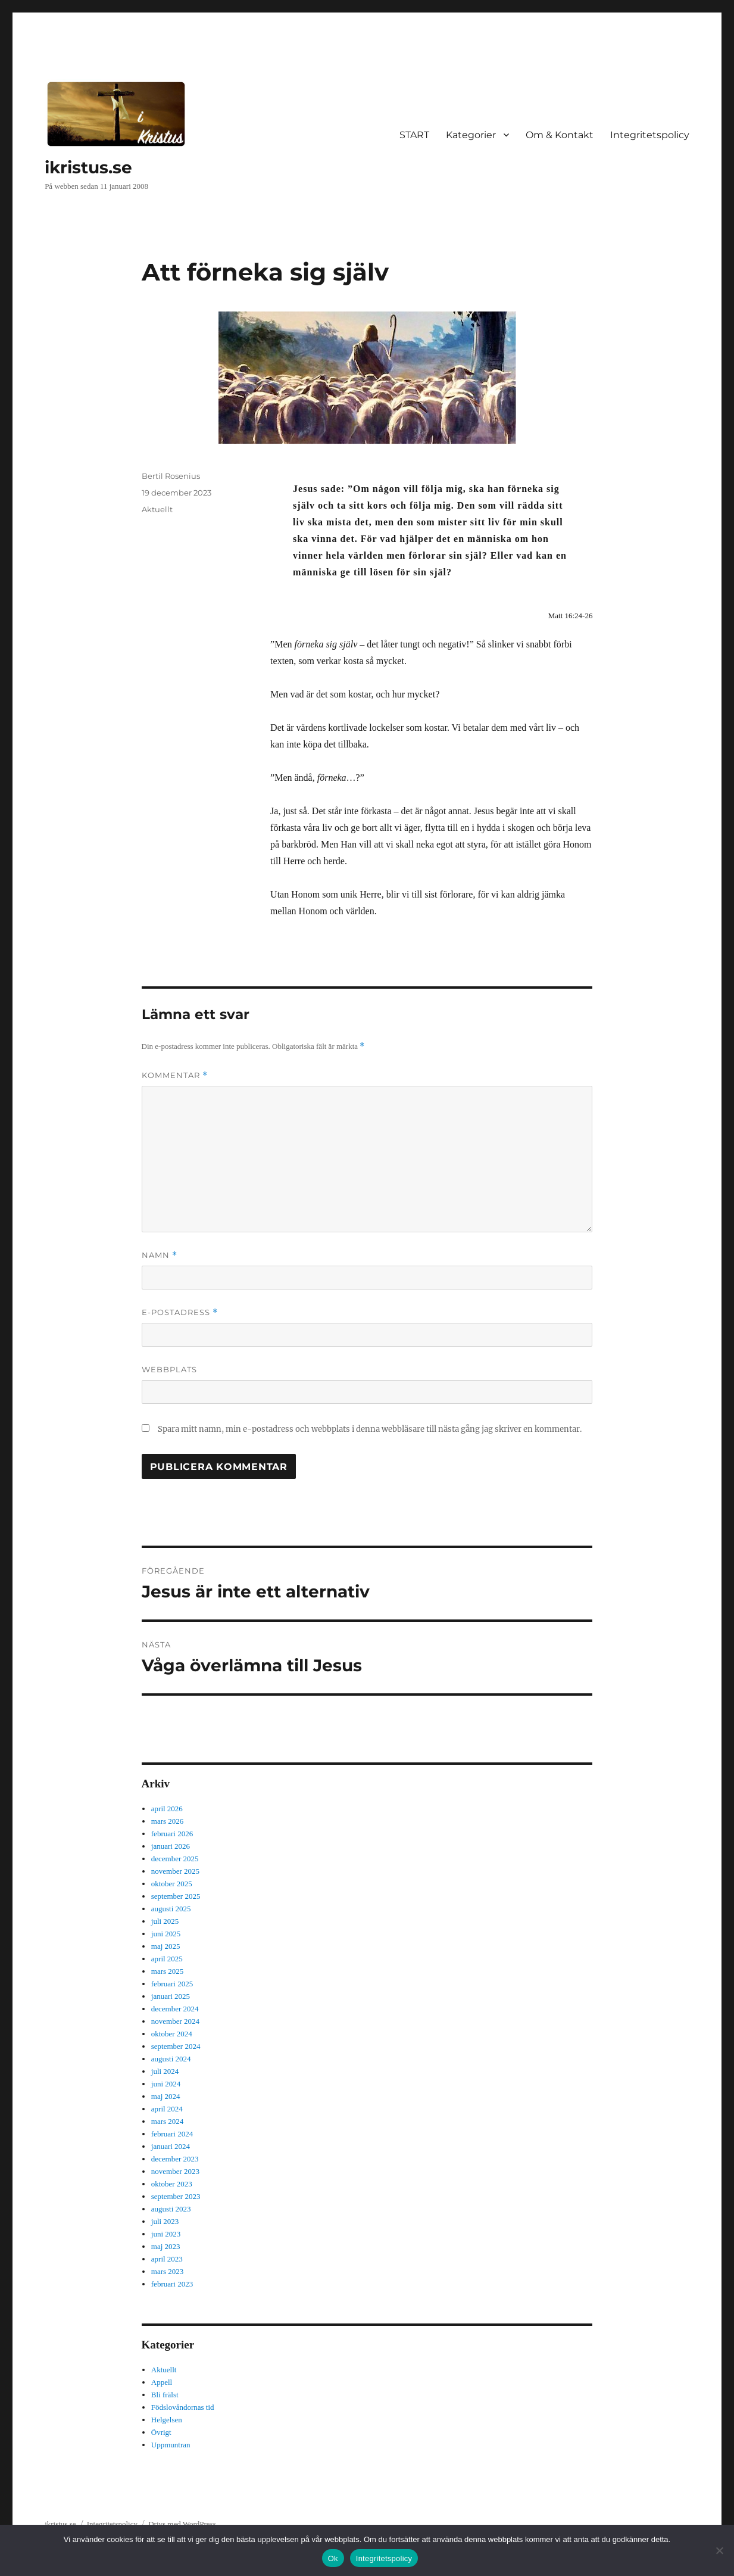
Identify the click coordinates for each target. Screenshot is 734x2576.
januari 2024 (170, 2146)
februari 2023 (172, 2283)
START (414, 135)
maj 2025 (165, 1946)
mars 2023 (167, 2271)
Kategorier (471, 135)
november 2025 (175, 1871)
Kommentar (175, 1075)
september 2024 (176, 2046)
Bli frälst (165, 2394)
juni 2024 (165, 2083)
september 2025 (176, 1896)
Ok (333, 2558)
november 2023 (175, 2171)
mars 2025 (167, 1971)
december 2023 (175, 2158)
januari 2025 (170, 1996)
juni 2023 (165, 2233)
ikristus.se (88, 167)
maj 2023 (165, 2246)
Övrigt (161, 2432)
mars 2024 (167, 2121)
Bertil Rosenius (171, 476)
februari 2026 (172, 1833)
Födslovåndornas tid (182, 2407)
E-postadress (180, 1312)
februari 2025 (172, 1983)
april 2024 (167, 2108)
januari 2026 (170, 1846)
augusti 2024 (171, 2058)
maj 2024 (165, 2096)
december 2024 (175, 2008)
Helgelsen (166, 2419)
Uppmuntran (170, 2444)
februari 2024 (172, 2133)
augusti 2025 (171, 1908)
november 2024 (175, 2021)
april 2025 (167, 1958)
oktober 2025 (171, 1883)
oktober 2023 (171, 2183)
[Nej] (719, 2550)
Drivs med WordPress (182, 2523)
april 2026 (167, 1808)
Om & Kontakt (560, 135)
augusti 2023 (171, 2208)
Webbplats (169, 1369)
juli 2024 (165, 2071)
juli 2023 (165, 2221)
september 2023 (176, 2196)
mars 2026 (167, 1821)
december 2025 (175, 1858)
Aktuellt (157, 509)
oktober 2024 (171, 2033)
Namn (159, 1255)
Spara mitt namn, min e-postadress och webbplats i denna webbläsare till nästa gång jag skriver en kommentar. (370, 1429)
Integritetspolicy (649, 135)
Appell (161, 2382)
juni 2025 (165, 1933)
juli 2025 (165, 1921)
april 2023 (167, 2258)
